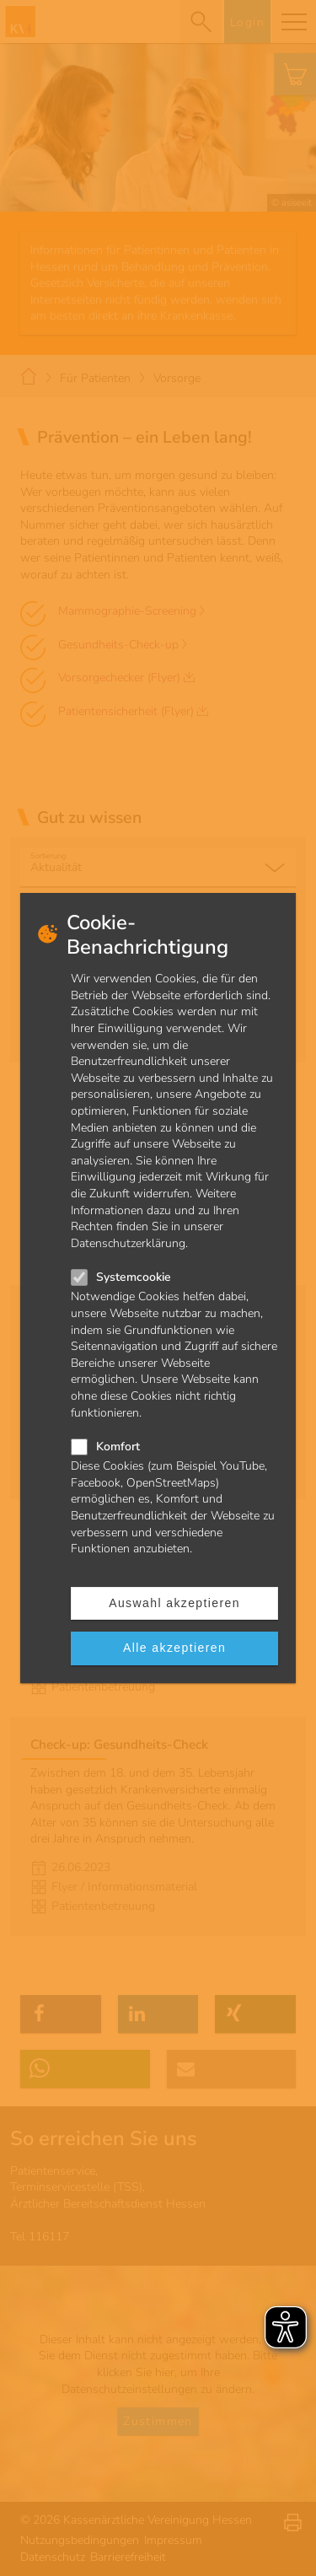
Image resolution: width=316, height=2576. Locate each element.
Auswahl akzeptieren (174, 1603)
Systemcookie (133, 1277)
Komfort (118, 1447)
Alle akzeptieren (174, 1647)
